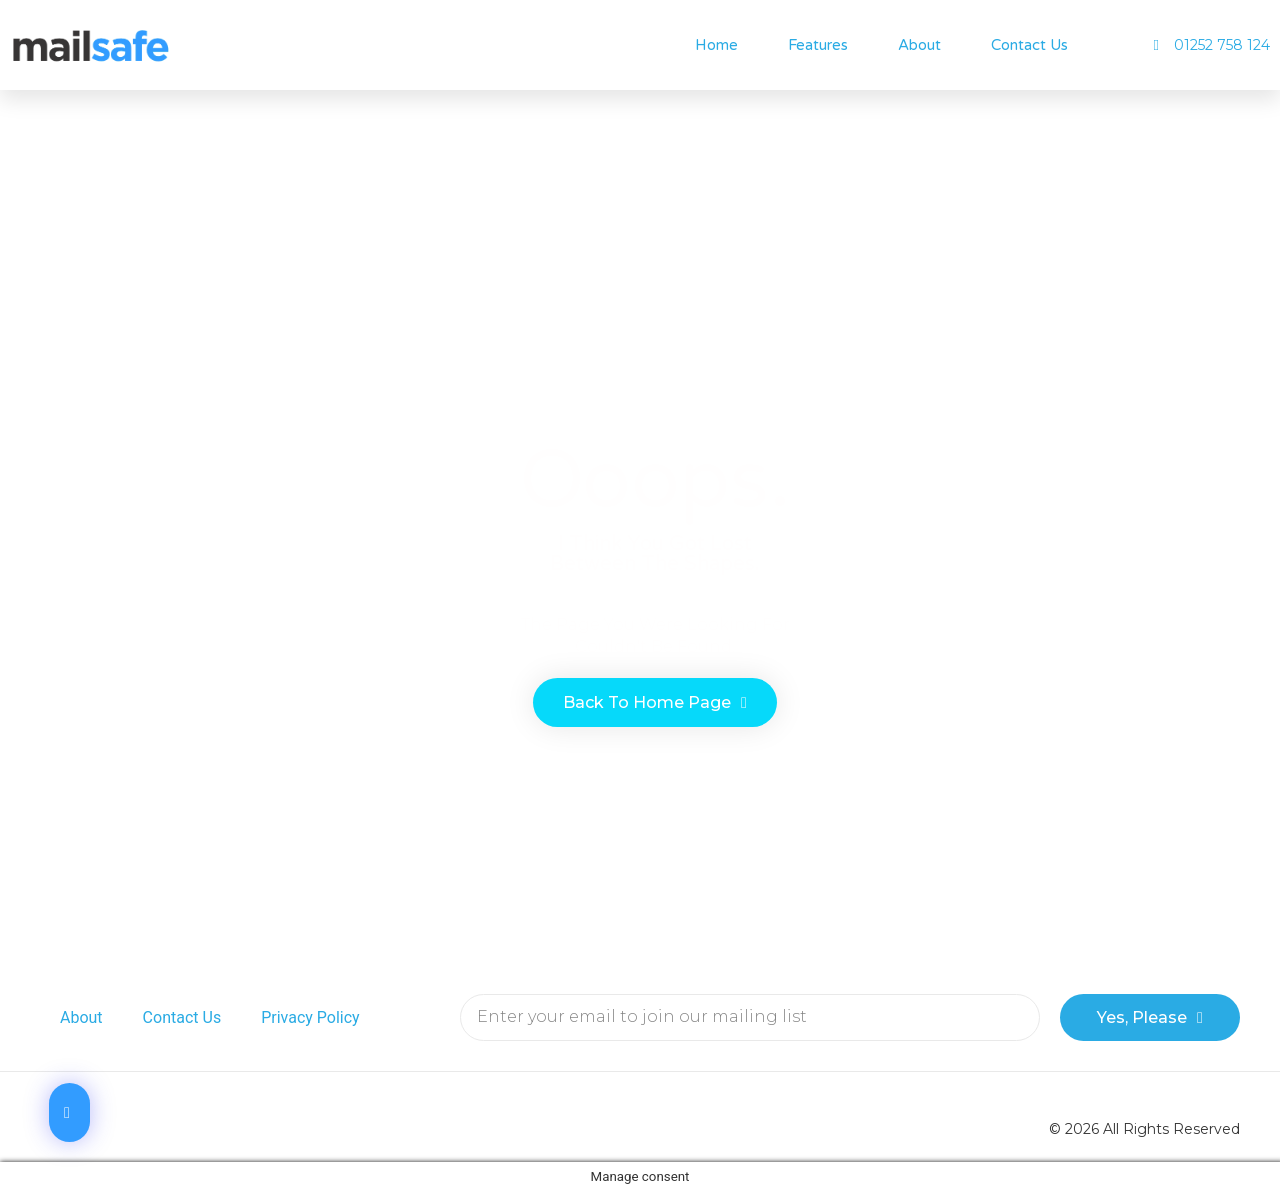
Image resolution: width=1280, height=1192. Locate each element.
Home (716, 45)
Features (818, 45)
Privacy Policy (310, 1017)
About (919, 45)
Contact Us (1029, 45)
